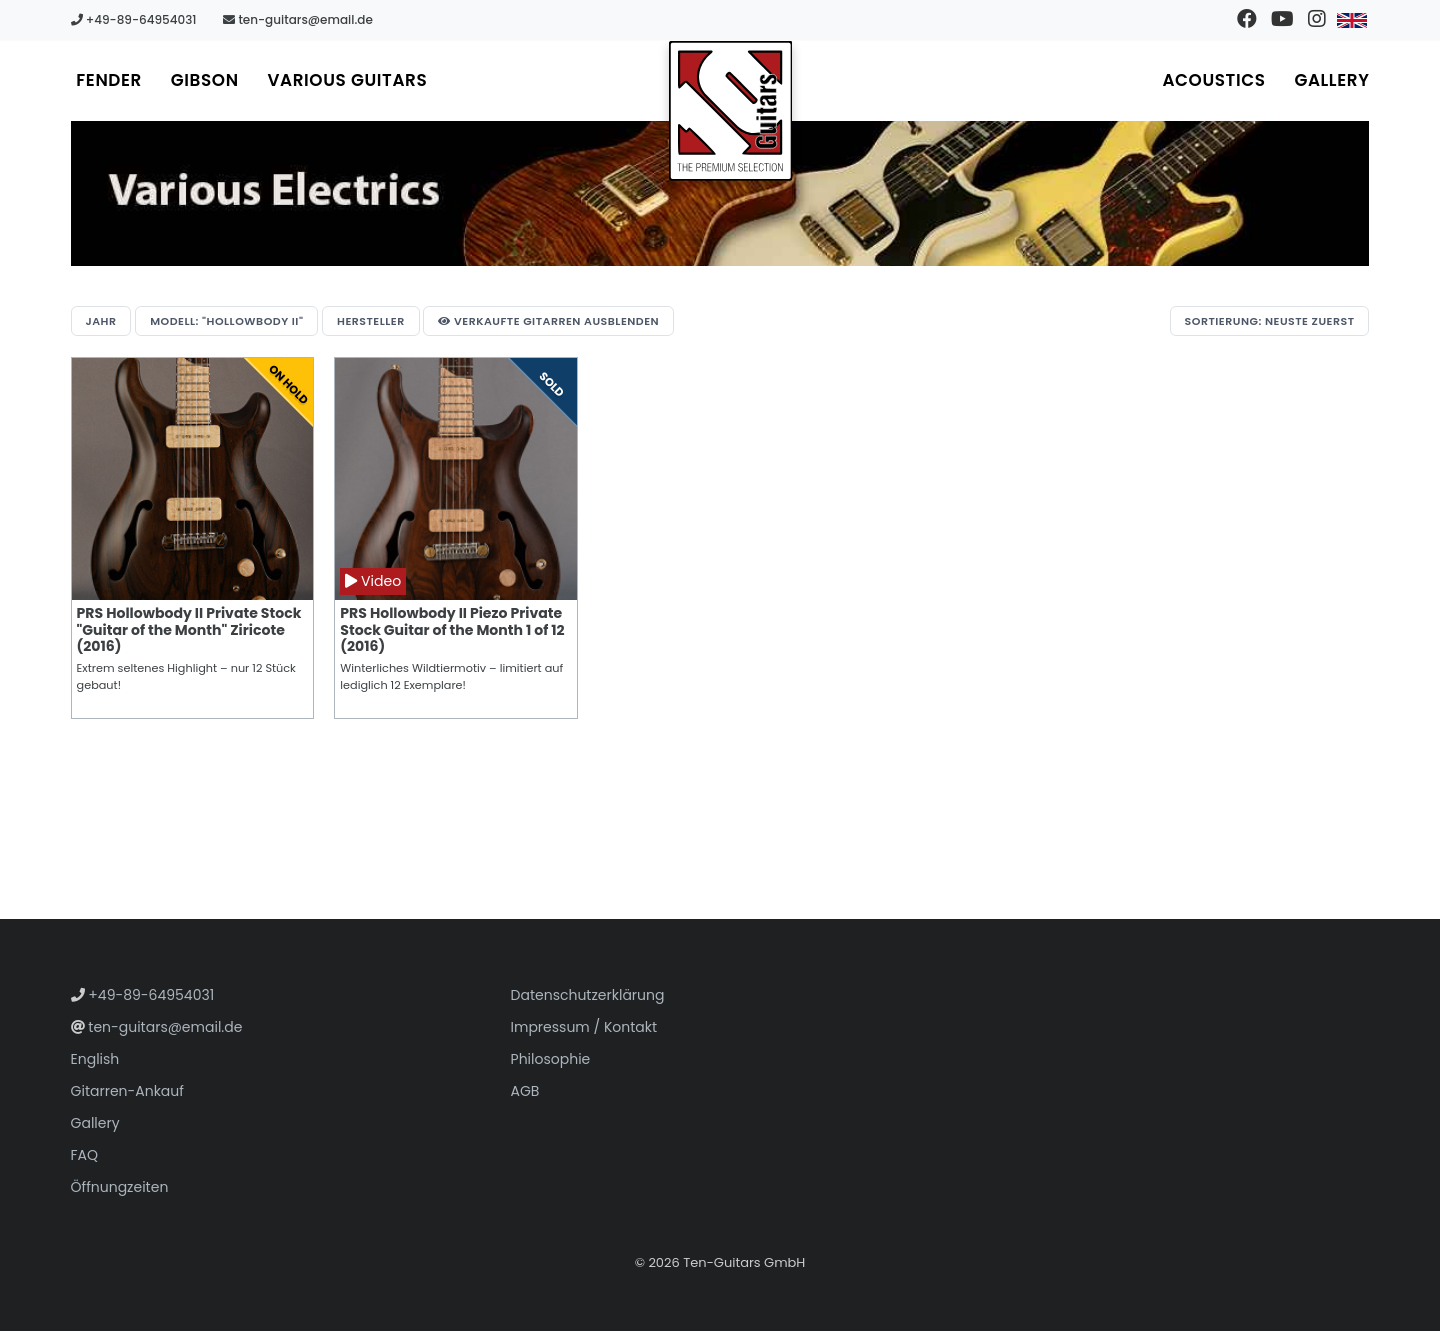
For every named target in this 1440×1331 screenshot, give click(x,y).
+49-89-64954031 (134, 19)
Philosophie (551, 1059)
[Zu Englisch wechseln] (1351, 20)
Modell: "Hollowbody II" (226, 321)
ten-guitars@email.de (298, 19)
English (95, 1059)
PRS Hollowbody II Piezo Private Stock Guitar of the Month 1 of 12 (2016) (452, 630)
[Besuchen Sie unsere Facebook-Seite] (1246, 20)
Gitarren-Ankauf (127, 1091)
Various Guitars (350, 80)
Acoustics (1212, 80)
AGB (525, 1091)
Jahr (101, 321)
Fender (110, 80)
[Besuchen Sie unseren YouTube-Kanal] (1281, 20)
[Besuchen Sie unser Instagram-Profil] (1316, 20)
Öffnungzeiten (120, 1187)
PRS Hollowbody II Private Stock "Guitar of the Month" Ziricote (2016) (189, 630)
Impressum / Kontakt (584, 1027)
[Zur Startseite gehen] (731, 111)
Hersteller (371, 321)
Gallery (1331, 80)
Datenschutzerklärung (588, 995)
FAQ (85, 1155)
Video (373, 581)
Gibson (206, 80)
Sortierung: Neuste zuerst (1269, 321)
